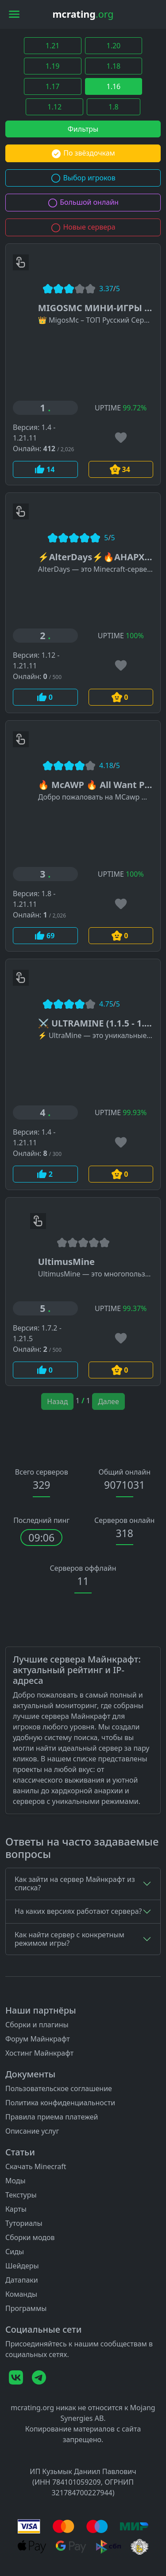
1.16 (114, 86)
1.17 (53, 86)
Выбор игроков (83, 178)
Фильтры (83, 129)
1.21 (53, 46)
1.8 (113, 107)
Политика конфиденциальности (60, 2103)
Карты (16, 2209)
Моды (15, 2181)
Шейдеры (22, 2266)
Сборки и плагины (37, 2025)
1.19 (53, 66)
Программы (25, 2308)
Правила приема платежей (51, 2117)
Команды (21, 2294)
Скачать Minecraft (35, 2166)
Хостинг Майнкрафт (39, 2053)
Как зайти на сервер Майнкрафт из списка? (75, 1883)
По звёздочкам (83, 153)
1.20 (114, 46)
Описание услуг (32, 2131)
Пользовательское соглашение (58, 2088)
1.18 (114, 66)
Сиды (14, 2251)
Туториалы (23, 2223)
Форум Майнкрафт (37, 2039)
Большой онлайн (83, 202)
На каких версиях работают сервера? (78, 1911)
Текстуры (21, 2195)
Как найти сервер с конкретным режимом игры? (69, 1939)
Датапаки (21, 2280)
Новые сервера (82, 227)
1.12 (54, 107)
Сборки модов (30, 2237)
